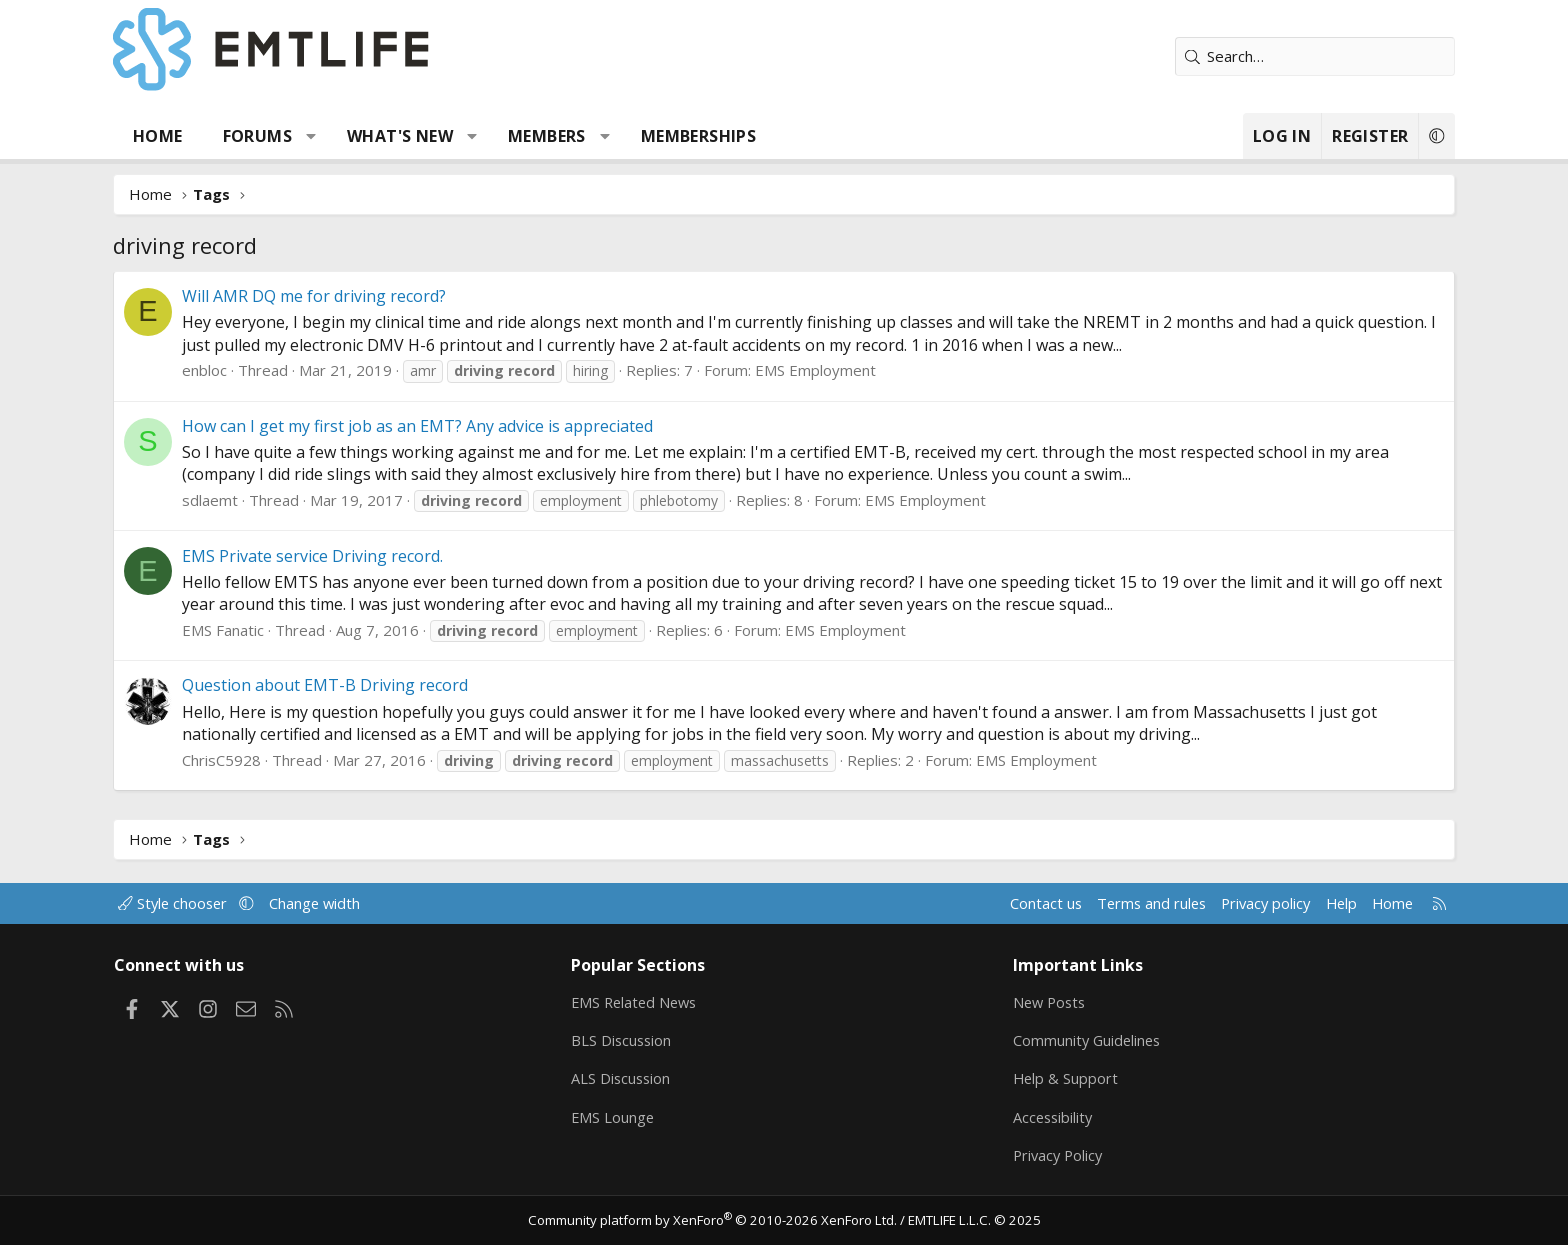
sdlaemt (246, 500)
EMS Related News (651, 999)
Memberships (734, 136)
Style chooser (216, 900)
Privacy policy (1219, 900)
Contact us (992, 900)
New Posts (1039, 999)
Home (194, 136)
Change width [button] (360, 900)
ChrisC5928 (257, 760)
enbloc (240, 370)
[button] (347, 136)
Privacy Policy (1048, 1155)
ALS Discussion (636, 1077)
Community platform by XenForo (716, 1221)
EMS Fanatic (259, 630)
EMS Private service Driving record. (348, 556)
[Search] (1279, 56)
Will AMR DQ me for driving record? (350, 296)
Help (1297, 900)
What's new (436, 136)
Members (583, 136)
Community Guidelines (1077, 1038)
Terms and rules (1100, 900)
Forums (293, 136)
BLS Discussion (636, 1038)
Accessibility (1042, 1116)
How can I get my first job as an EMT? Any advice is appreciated (453, 426)
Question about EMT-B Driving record (361, 685)
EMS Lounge (627, 1116)
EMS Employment (851, 370)
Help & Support (1054, 1077)
